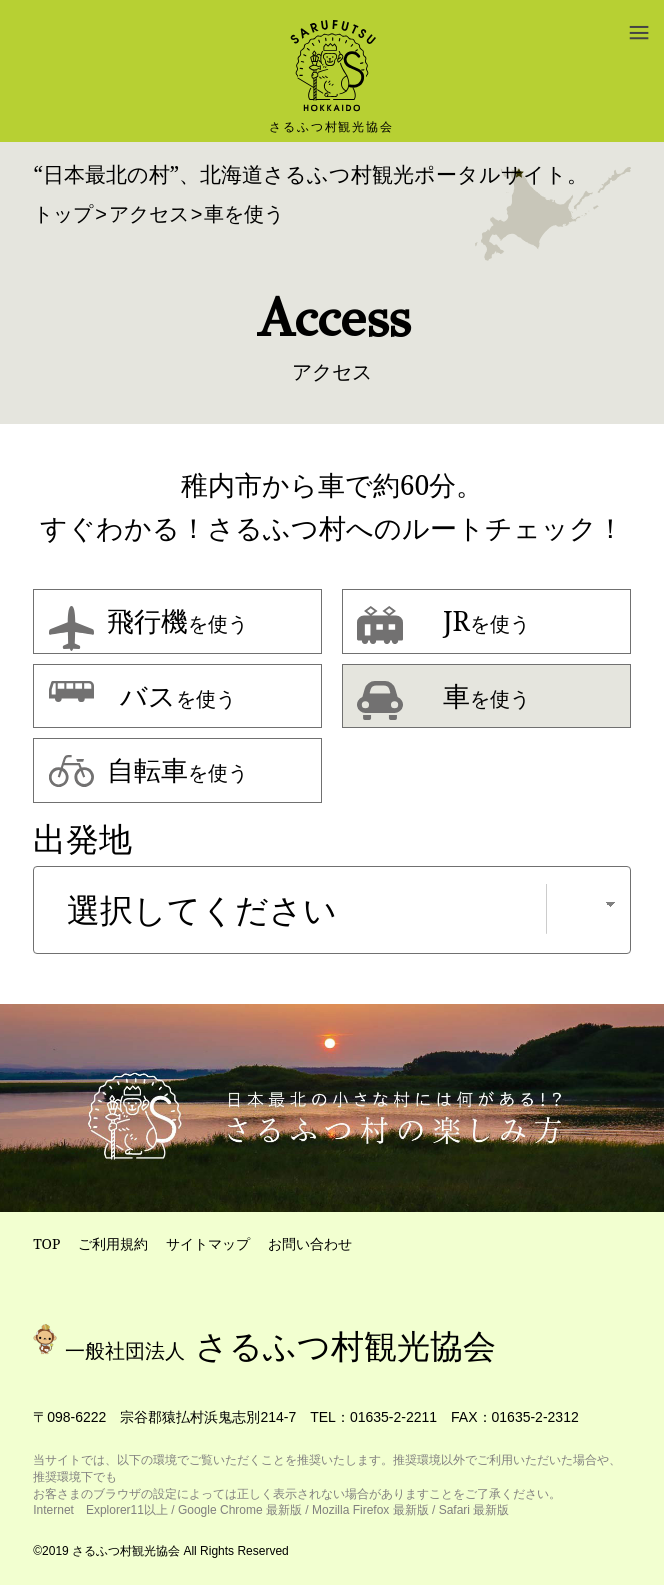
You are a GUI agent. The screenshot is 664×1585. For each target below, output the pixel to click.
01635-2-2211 (393, 1417)
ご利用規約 (113, 1243)
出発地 (82, 839)
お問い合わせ (310, 1243)
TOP (46, 1243)
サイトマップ (208, 1243)
